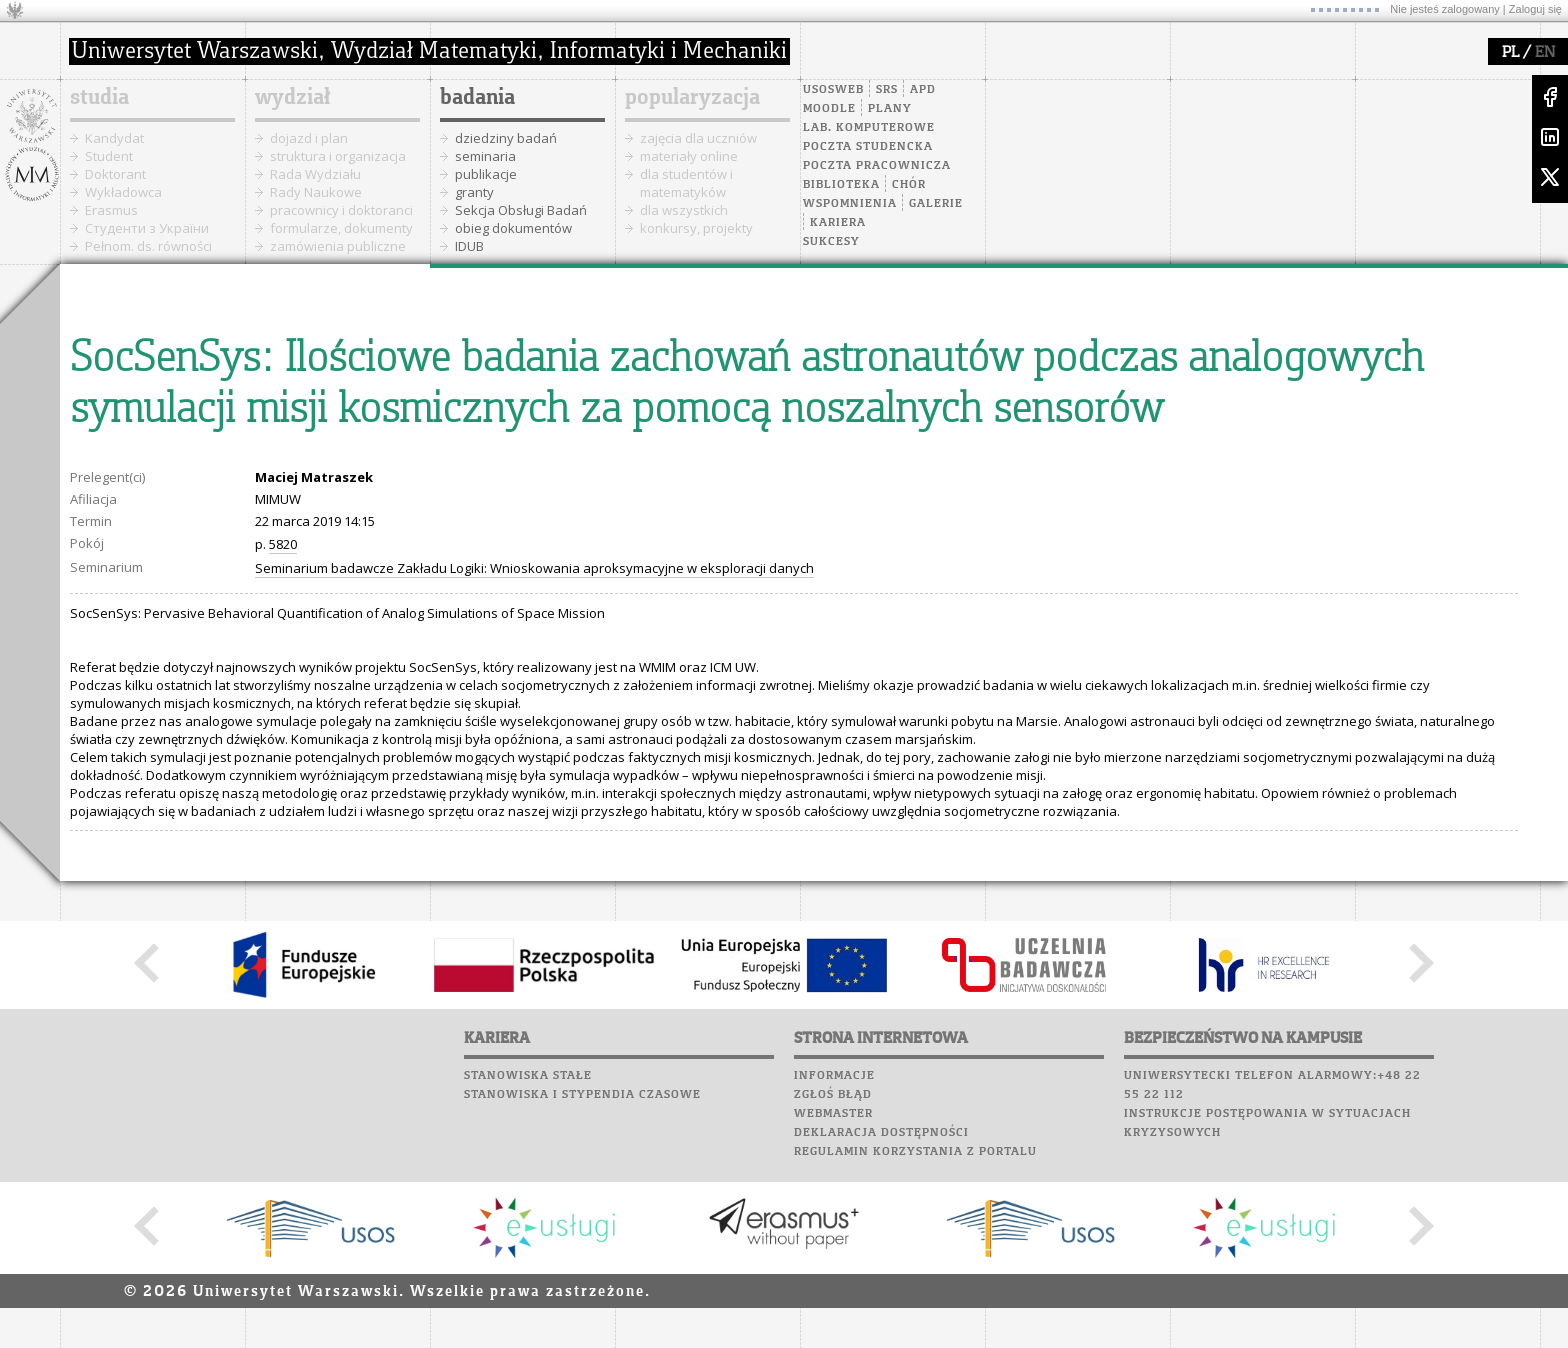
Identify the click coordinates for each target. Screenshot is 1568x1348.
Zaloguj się (1535, 9)
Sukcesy (831, 242)
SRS (887, 90)
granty (474, 192)
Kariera (838, 223)
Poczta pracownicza (877, 166)
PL (1510, 53)
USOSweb (833, 90)
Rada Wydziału (315, 174)
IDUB (469, 246)
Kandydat (114, 138)
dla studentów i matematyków (686, 183)
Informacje (834, 1076)
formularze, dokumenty (341, 228)
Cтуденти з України (147, 228)
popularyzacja (692, 98)
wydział (292, 98)
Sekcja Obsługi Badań (521, 210)
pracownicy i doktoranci (341, 210)
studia (99, 98)
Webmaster (833, 1114)
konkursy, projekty (696, 228)
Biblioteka (841, 185)
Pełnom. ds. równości (148, 246)
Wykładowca (123, 192)
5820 (283, 544)
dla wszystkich (684, 210)
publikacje (486, 174)
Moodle (829, 109)
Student (109, 156)
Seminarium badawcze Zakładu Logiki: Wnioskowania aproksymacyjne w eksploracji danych (534, 568)
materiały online (689, 156)
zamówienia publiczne (338, 246)
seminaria (485, 156)
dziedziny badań (506, 138)
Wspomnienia (850, 204)
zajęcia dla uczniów (698, 138)
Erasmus (111, 210)
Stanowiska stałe (528, 1076)
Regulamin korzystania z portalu (915, 1152)
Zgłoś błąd (833, 1095)
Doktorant (115, 174)
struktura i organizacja (338, 156)
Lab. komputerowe (869, 128)
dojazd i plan (309, 138)
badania (477, 98)
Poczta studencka (868, 147)
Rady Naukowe (316, 192)
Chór (909, 185)
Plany (890, 109)
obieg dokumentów (513, 228)
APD (923, 90)
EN (1545, 53)
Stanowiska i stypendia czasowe (582, 1095)
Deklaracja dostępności (881, 1133)
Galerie (936, 204)
